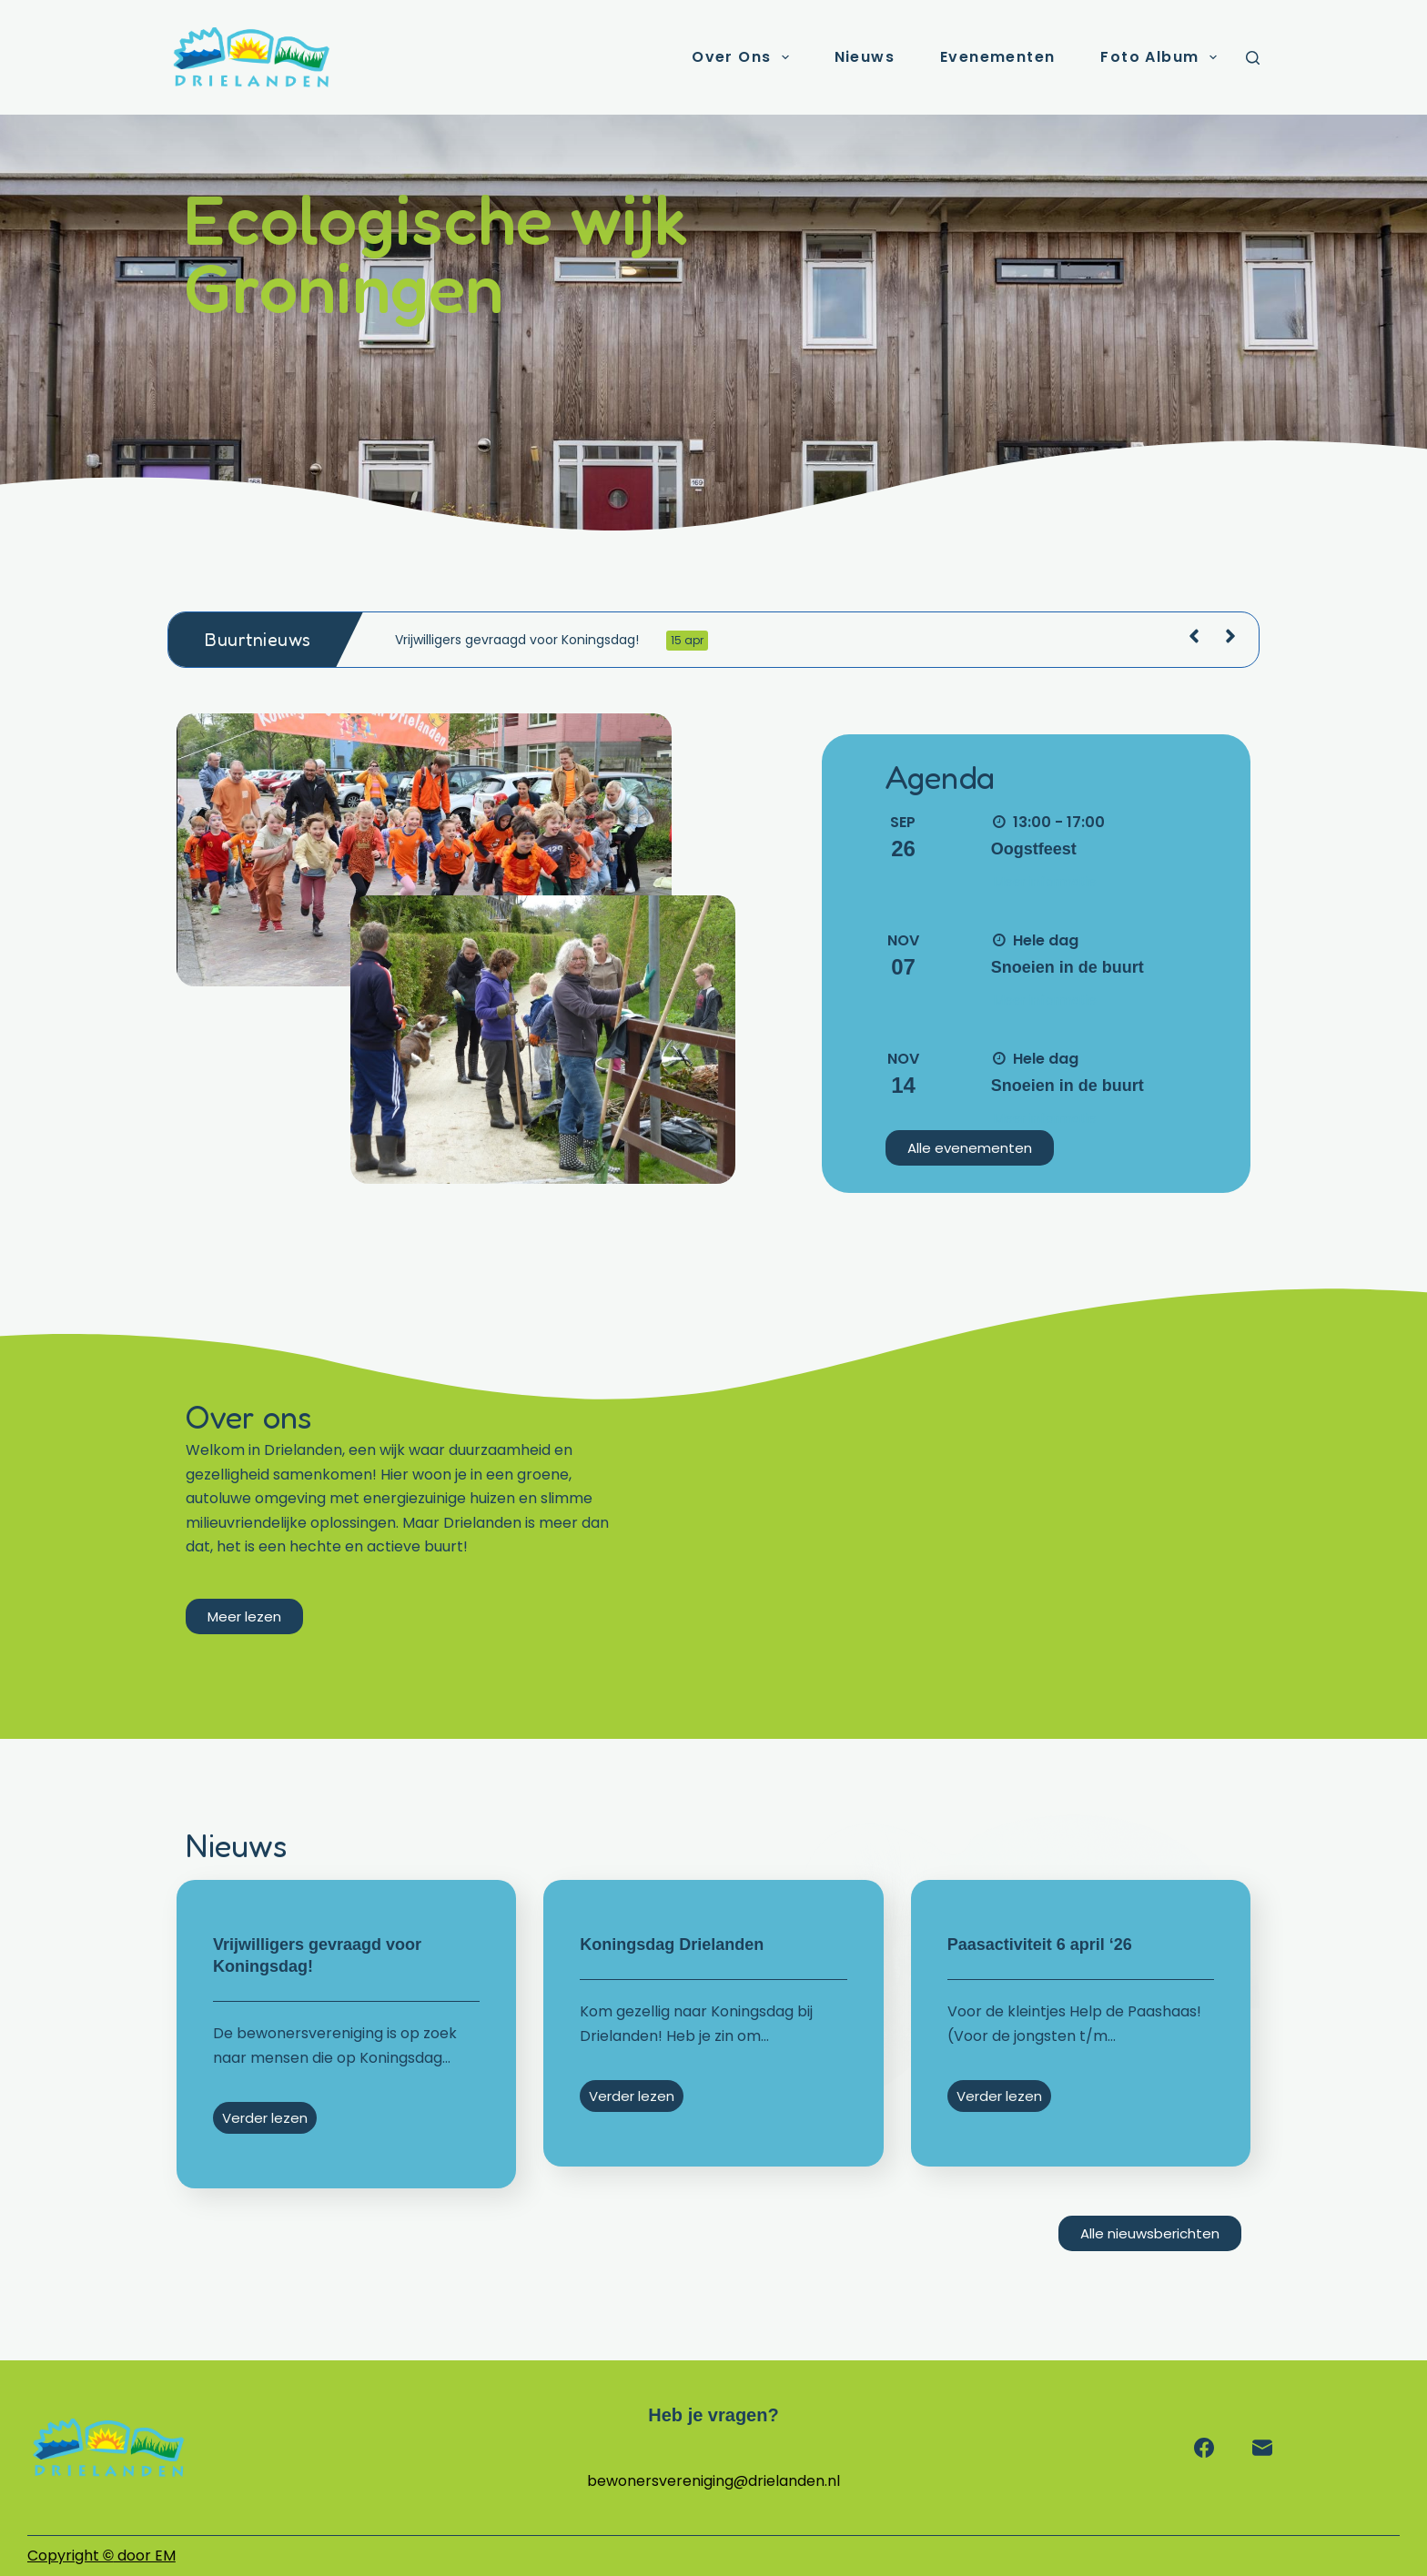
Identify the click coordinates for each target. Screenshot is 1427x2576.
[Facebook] (1204, 2448)
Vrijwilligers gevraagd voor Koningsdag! (551, 641)
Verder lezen (265, 2117)
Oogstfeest (1034, 849)
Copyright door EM (101, 2555)
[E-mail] (1262, 2448)
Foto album (1161, 57)
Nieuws (865, 56)
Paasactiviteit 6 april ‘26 (1039, 1944)
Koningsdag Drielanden (672, 1944)
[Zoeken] (1253, 58)
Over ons (743, 57)
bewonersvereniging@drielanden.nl (713, 2480)
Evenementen (997, 56)
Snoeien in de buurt (1067, 967)
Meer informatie (1045, 882)
